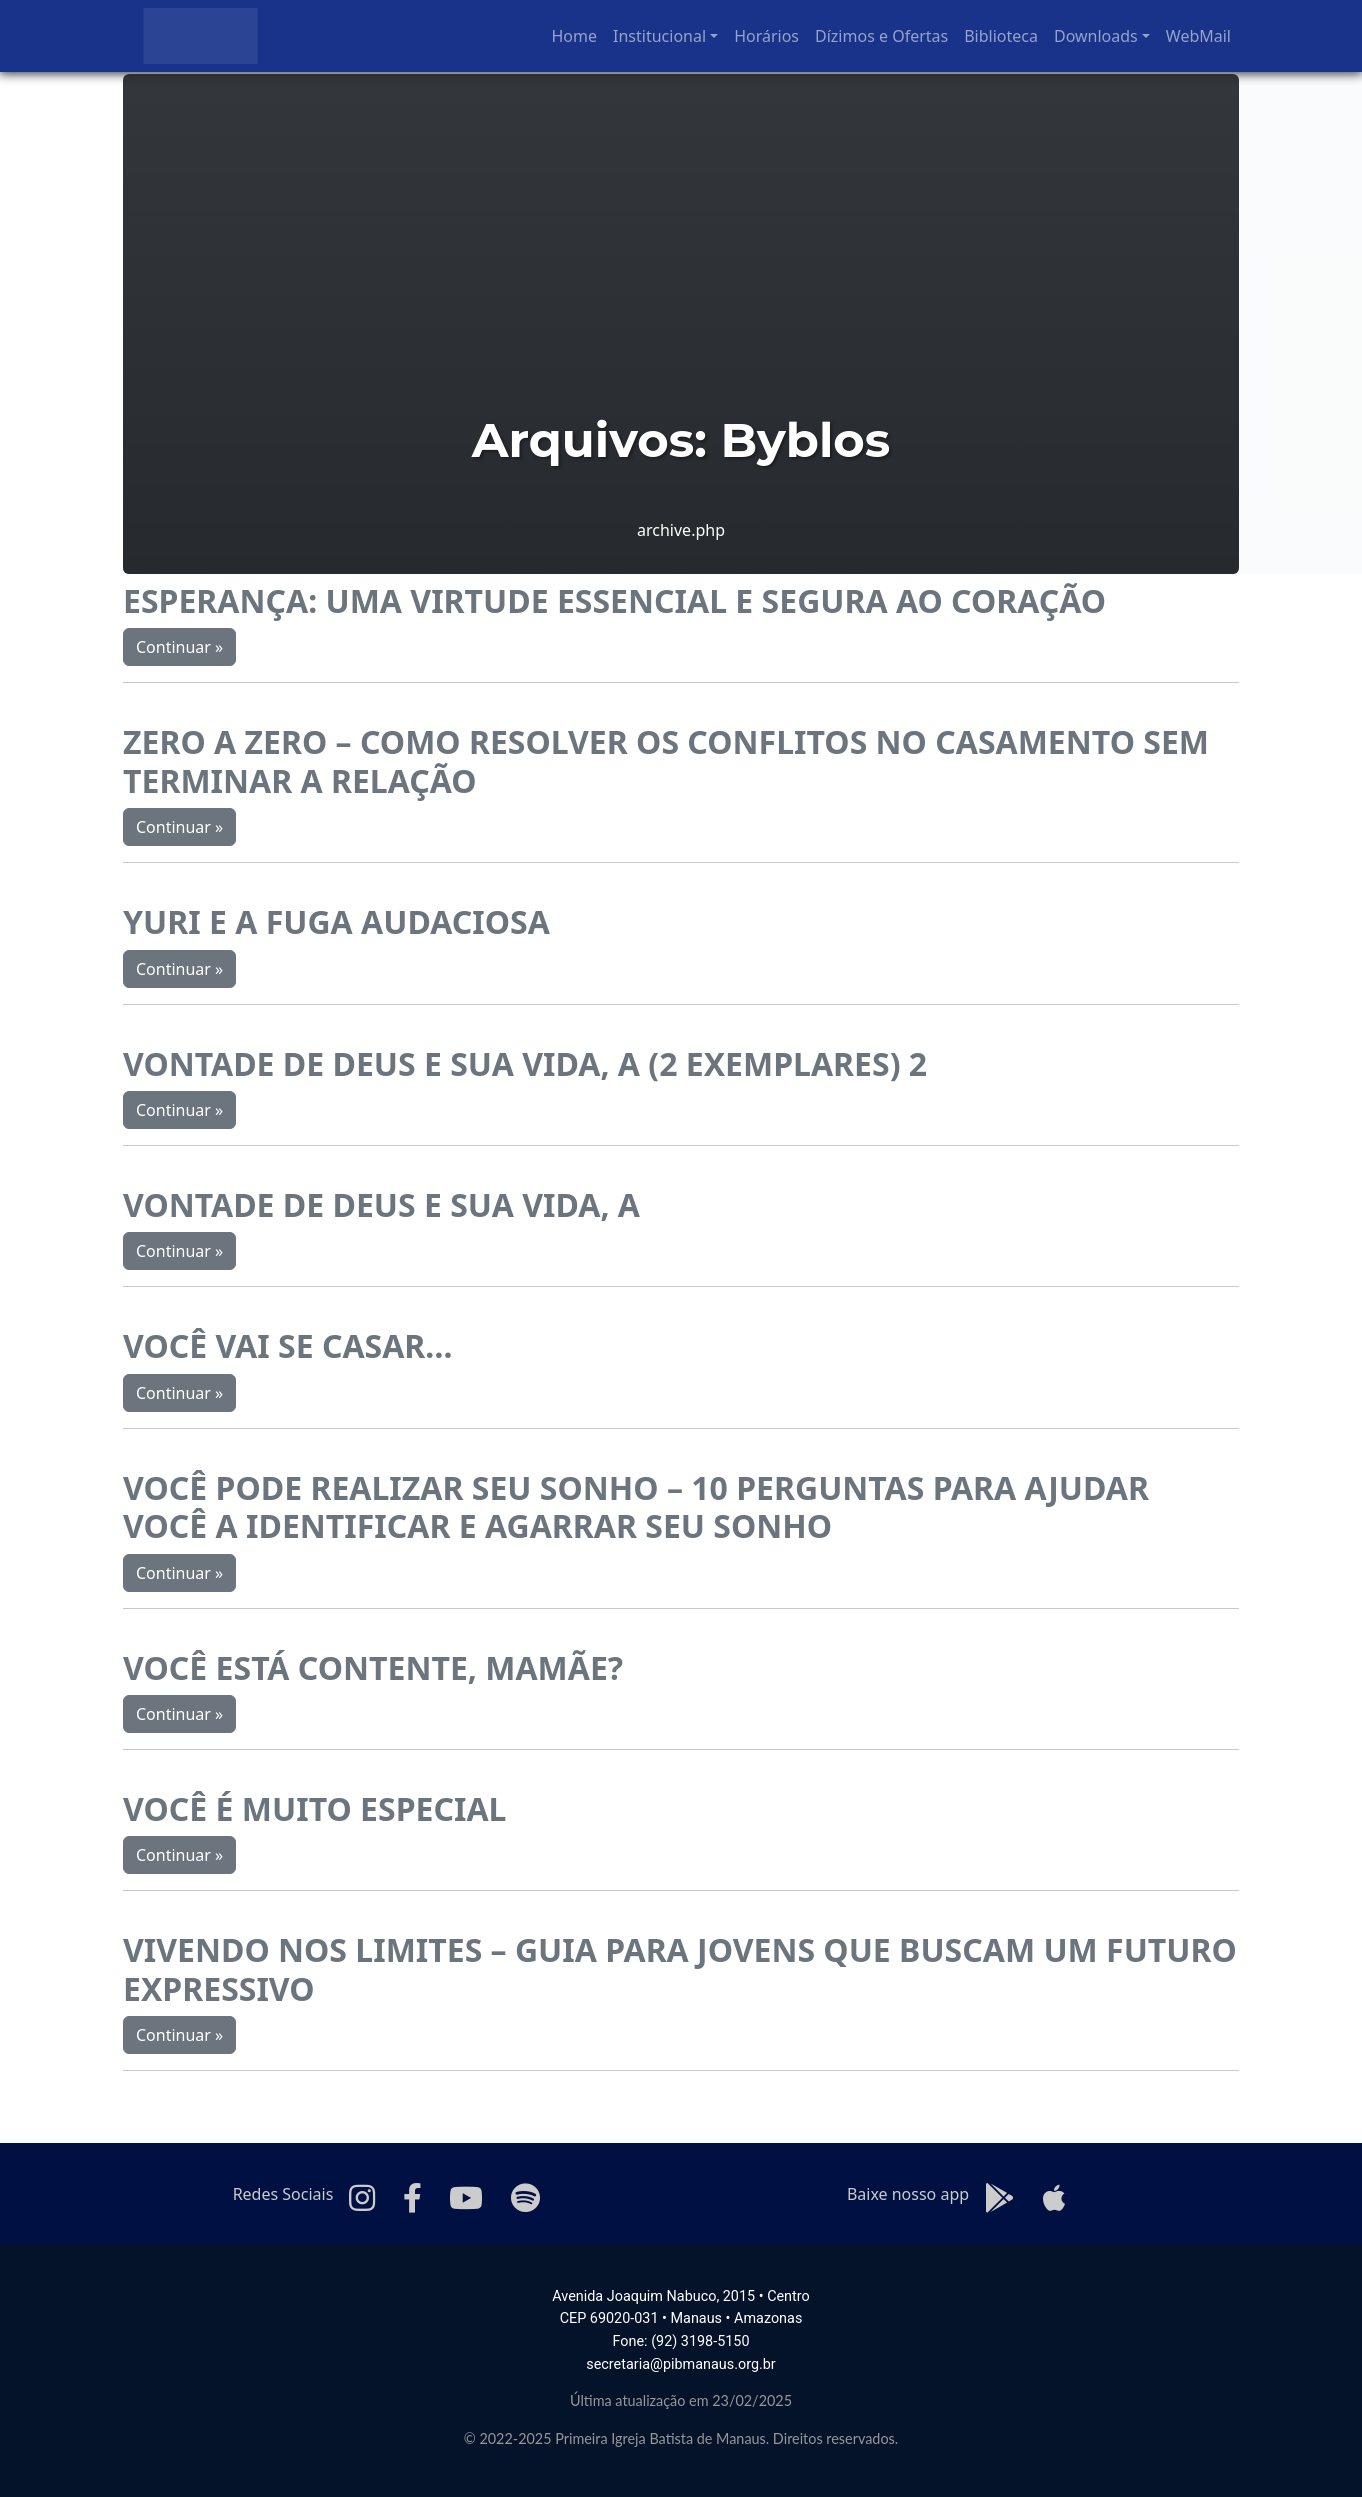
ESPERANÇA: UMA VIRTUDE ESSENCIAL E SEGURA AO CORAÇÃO (614, 600)
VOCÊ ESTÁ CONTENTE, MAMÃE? (373, 1667)
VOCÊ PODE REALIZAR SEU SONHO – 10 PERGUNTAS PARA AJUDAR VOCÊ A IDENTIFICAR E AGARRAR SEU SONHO (636, 1506)
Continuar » (179, 647)
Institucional (659, 36)
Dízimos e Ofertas (881, 36)
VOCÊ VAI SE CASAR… (288, 1345)
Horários (766, 36)
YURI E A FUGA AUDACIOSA (336, 921)
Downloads (1096, 36)
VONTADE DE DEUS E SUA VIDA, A (381, 1204)
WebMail (1198, 36)
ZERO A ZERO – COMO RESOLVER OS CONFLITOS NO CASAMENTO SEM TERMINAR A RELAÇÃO (666, 760)
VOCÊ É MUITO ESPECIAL (314, 1808)
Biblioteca (1001, 36)
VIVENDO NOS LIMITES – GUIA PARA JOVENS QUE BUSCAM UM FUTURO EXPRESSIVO (680, 1968)
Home (575, 36)
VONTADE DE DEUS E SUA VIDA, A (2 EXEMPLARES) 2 (525, 1063)
